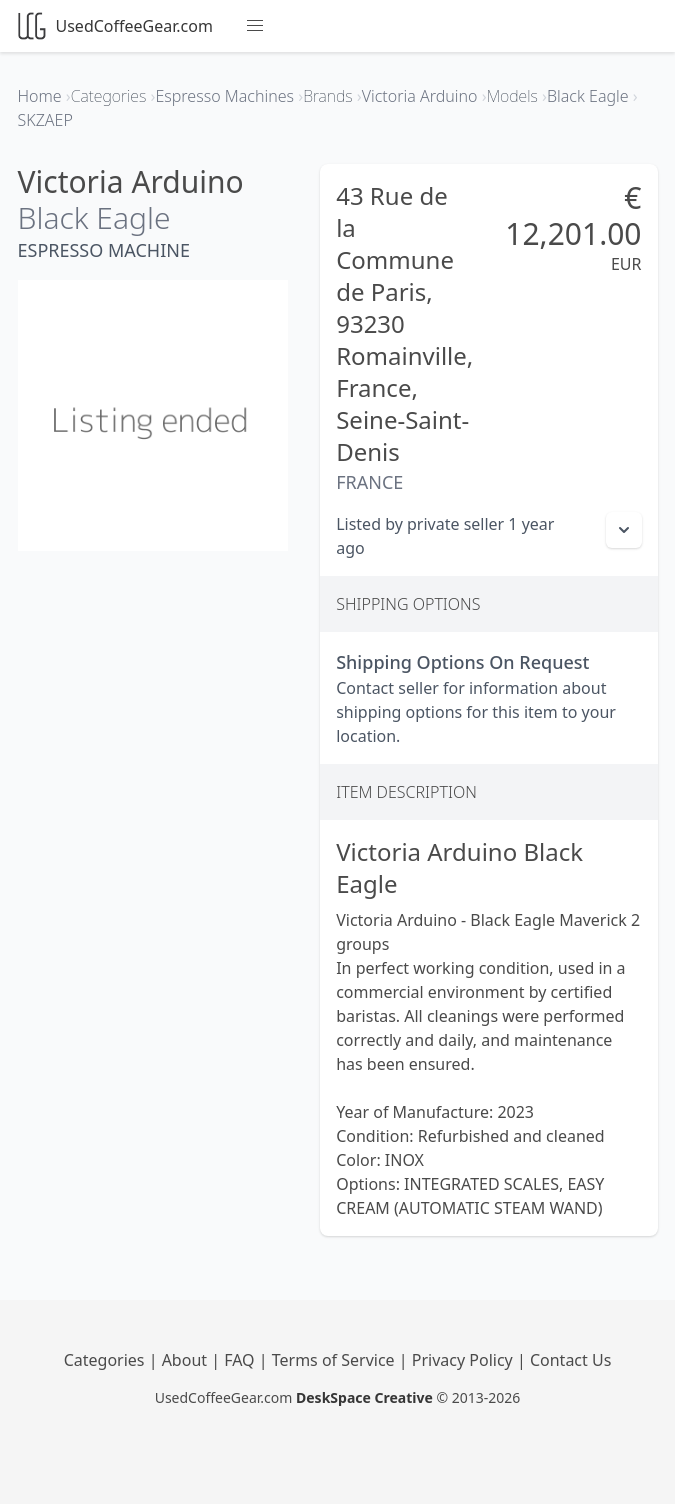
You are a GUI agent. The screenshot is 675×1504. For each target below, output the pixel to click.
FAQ (241, 1360)
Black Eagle (94, 217)
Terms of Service (335, 1360)
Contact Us (570, 1360)
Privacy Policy (464, 1360)
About (187, 1360)
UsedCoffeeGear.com (115, 26)
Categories (106, 1360)
